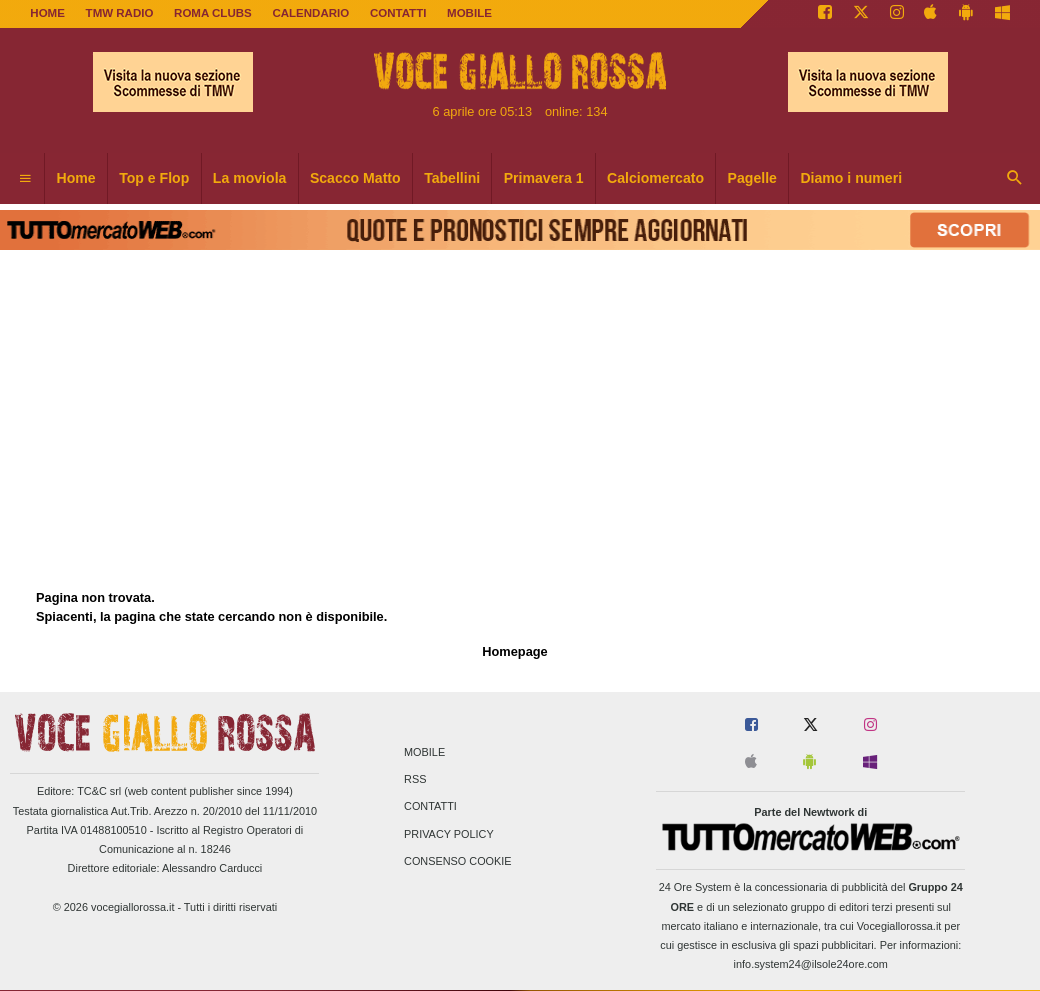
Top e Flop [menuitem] (154, 178)
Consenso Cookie (458, 861)
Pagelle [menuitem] (752, 178)
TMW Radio (120, 13)
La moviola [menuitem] (250, 178)
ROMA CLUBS (213, 13)
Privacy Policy (449, 834)
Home (47, 13)
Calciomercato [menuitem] (655, 178)
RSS (415, 780)
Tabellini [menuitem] (452, 178)
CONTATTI (398, 13)
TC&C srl (99, 791)
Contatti (430, 807)
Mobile (424, 752)
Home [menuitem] (76, 178)
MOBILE (469, 13)
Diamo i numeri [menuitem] (851, 178)
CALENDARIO (310, 13)
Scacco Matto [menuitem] (355, 178)
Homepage (514, 651)
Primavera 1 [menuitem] (544, 178)
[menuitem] (25, 179)
